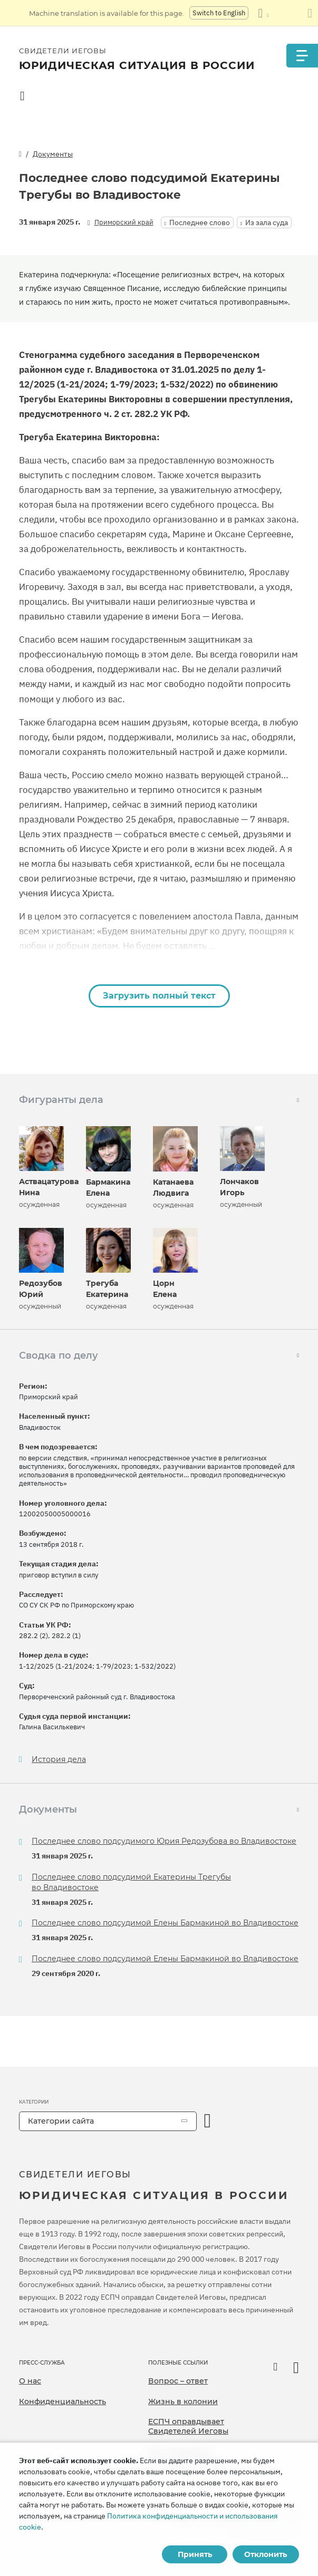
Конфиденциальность (62, 2401)
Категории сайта (61, 2121)
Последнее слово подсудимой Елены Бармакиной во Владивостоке (165, 1923)
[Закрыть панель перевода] (309, 13)
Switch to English (218, 12)
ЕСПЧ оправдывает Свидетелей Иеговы (188, 2426)
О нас (30, 2381)
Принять (195, 2554)
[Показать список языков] (263, 13)
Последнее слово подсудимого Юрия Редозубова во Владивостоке (164, 1841)
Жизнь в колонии (183, 2401)
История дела (59, 1759)
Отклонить (265, 2554)
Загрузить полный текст (159, 996)
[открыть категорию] (207, 2121)
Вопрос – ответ (178, 2381)
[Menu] (302, 55)
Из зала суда (266, 222)
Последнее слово (199, 222)
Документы (53, 154)
